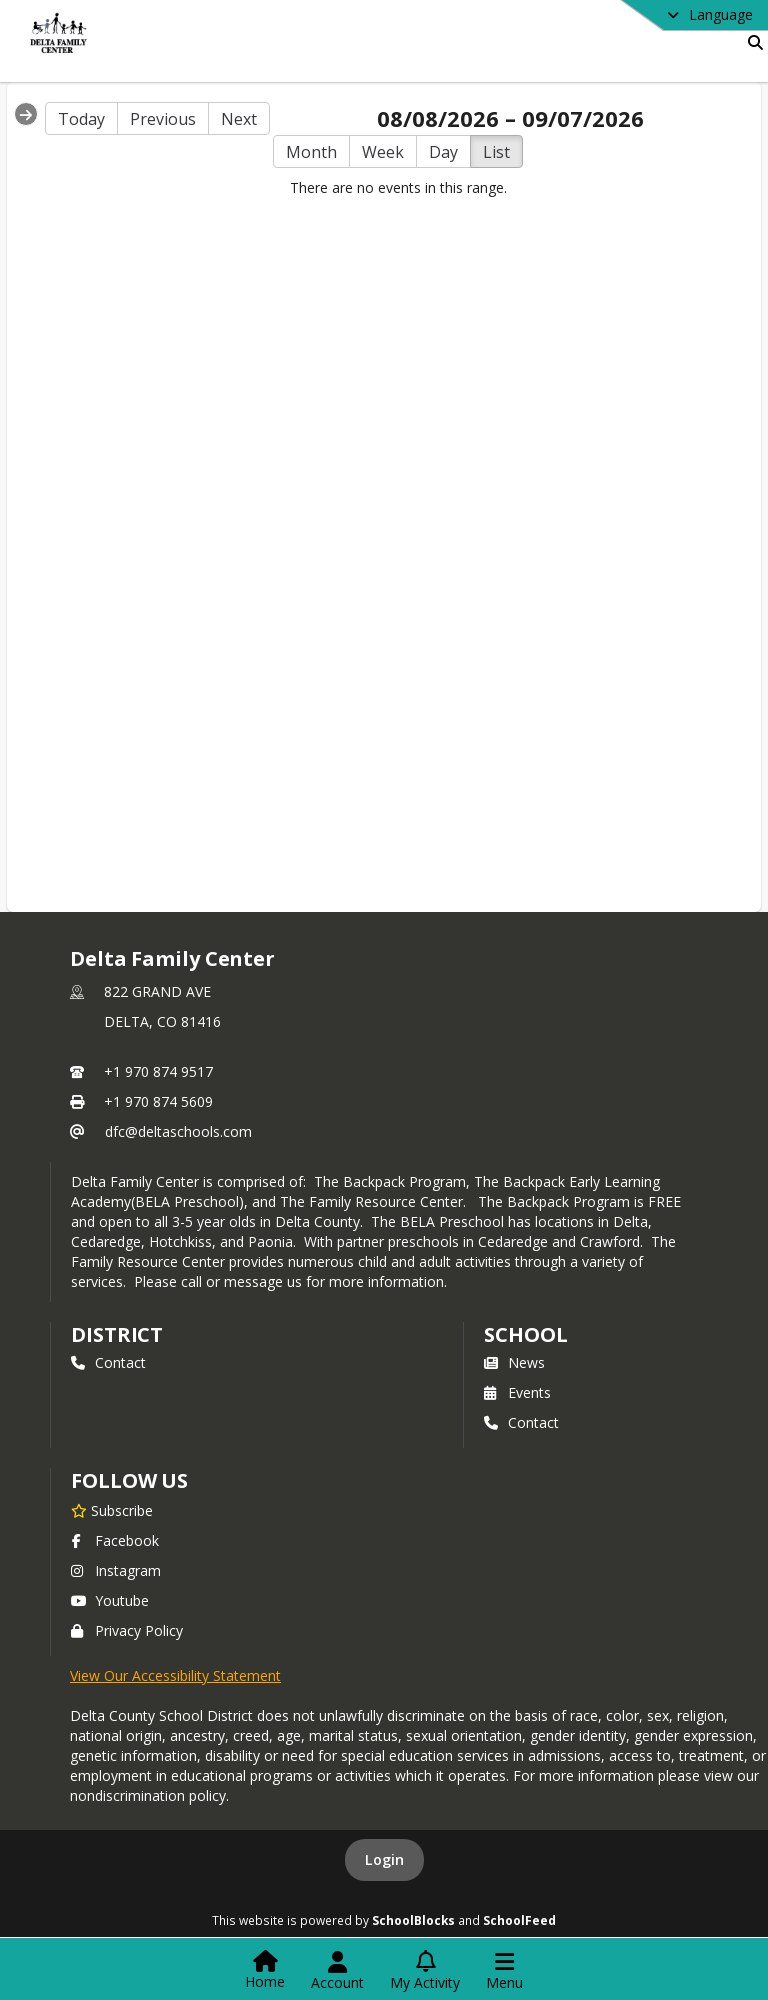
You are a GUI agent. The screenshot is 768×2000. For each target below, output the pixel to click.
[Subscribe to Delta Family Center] (112, 1510)
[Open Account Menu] (337, 1971)
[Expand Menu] (26, 114)
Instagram (116, 1570)
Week (383, 152)
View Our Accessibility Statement (175, 1675)
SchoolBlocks (413, 1920)
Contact (108, 1362)
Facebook (115, 1540)
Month (311, 152)
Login (384, 1859)
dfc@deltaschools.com (178, 1131)
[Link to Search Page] (751, 42)
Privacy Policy (127, 1630)
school (525, 1334)
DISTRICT (117, 1334)
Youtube (110, 1600)
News (514, 1362)
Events (517, 1392)
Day (443, 152)
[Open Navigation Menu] (504, 1971)
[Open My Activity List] (425, 1971)
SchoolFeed (519, 1920)
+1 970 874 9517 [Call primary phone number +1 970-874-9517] (158, 1071)
